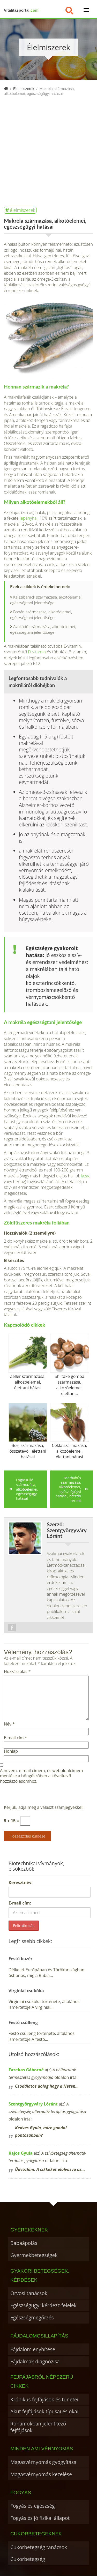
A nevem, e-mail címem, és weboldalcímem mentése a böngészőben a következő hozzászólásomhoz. (41, 1776)
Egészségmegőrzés (32, 2317)
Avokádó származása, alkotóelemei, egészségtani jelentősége (43, 629)
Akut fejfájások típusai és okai (44, 2411)
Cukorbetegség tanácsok (38, 2547)
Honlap (11, 1751)
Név (9, 1724)
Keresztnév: (21, 1882)
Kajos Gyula (21, 2153)
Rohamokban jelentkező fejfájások (38, 2427)
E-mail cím (15, 1738)
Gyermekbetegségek (34, 2255)
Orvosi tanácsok (28, 2293)
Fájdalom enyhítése (32, 2349)
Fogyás (20, 2492)
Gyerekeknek (29, 2229)
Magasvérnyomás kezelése (41, 2474)
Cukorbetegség (27, 2559)
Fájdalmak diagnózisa (35, 2361)
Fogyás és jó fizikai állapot (40, 2517)
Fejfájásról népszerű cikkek (41, 2381)
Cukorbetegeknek (36, 2533)
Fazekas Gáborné (26, 2070)
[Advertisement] (48, 147)
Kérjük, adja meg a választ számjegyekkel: (44, 1807)
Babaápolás (23, 2242)
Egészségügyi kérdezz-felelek (43, 2305)
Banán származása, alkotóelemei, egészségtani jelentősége (41, 614)
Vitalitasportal (21, 10)
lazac (85, 1176)
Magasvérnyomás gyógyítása (43, 2462)
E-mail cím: (20, 1903)
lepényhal (29, 518)
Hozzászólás (17, 1671)
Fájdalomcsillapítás (39, 2336)
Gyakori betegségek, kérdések (39, 2275)
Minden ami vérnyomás (41, 2448)
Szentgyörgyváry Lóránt (33, 2104)
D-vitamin (37, 652)
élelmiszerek (22, 210)
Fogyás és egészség (32, 2505)
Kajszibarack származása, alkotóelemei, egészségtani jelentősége (46, 600)
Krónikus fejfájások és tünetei (44, 2399)
